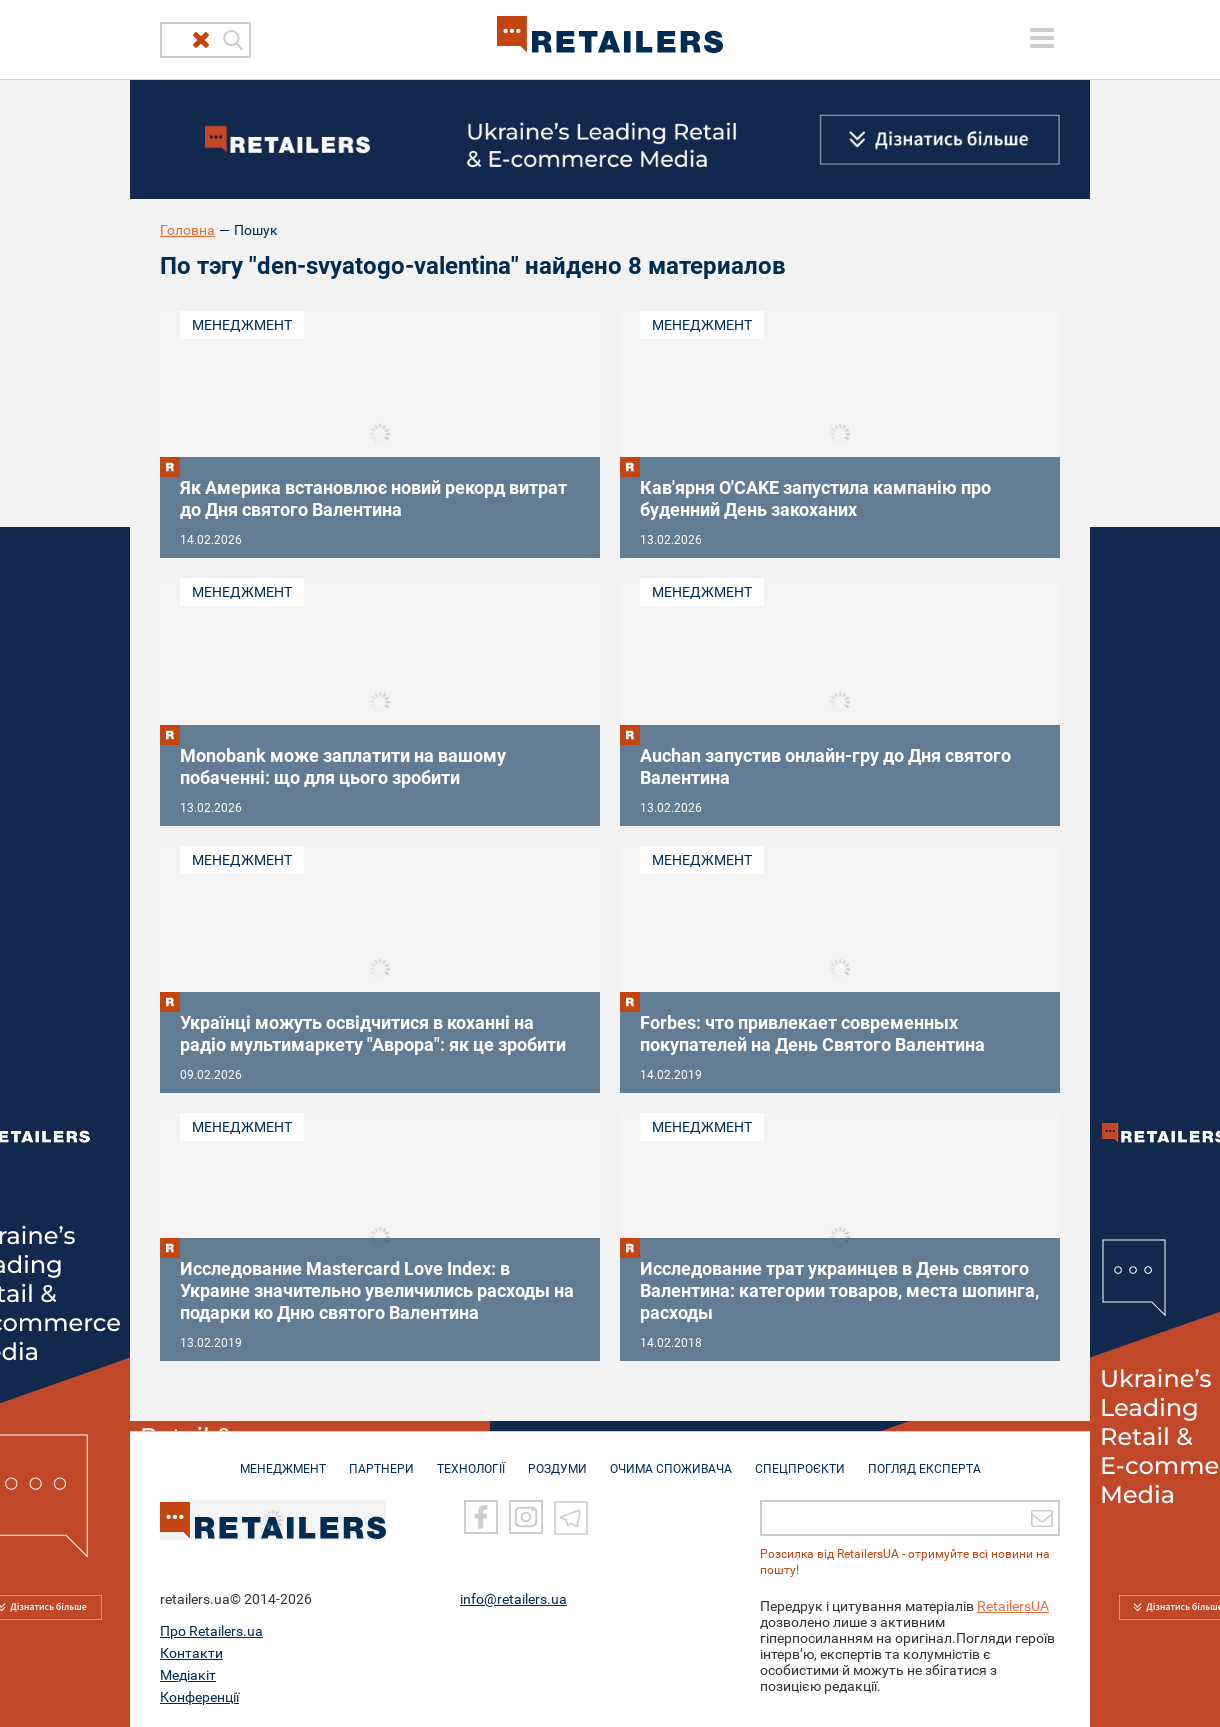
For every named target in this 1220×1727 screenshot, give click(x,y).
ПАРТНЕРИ (381, 1459)
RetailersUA (1013, 1605)
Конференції (199, 1696)
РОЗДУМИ (557, 1459)
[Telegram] (571, 1516)
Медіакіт (188, 1674)
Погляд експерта (924, 1459)
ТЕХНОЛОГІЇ (471, 1459)
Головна (187, 230)
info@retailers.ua (513, 1598)
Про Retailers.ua (211, 1630)
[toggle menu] (1042, 38)
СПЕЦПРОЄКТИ (800, 1459)
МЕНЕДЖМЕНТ (283, 1459)
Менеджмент (242, 325)
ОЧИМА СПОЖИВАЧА (671, 1459)
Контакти (191, 1652)
